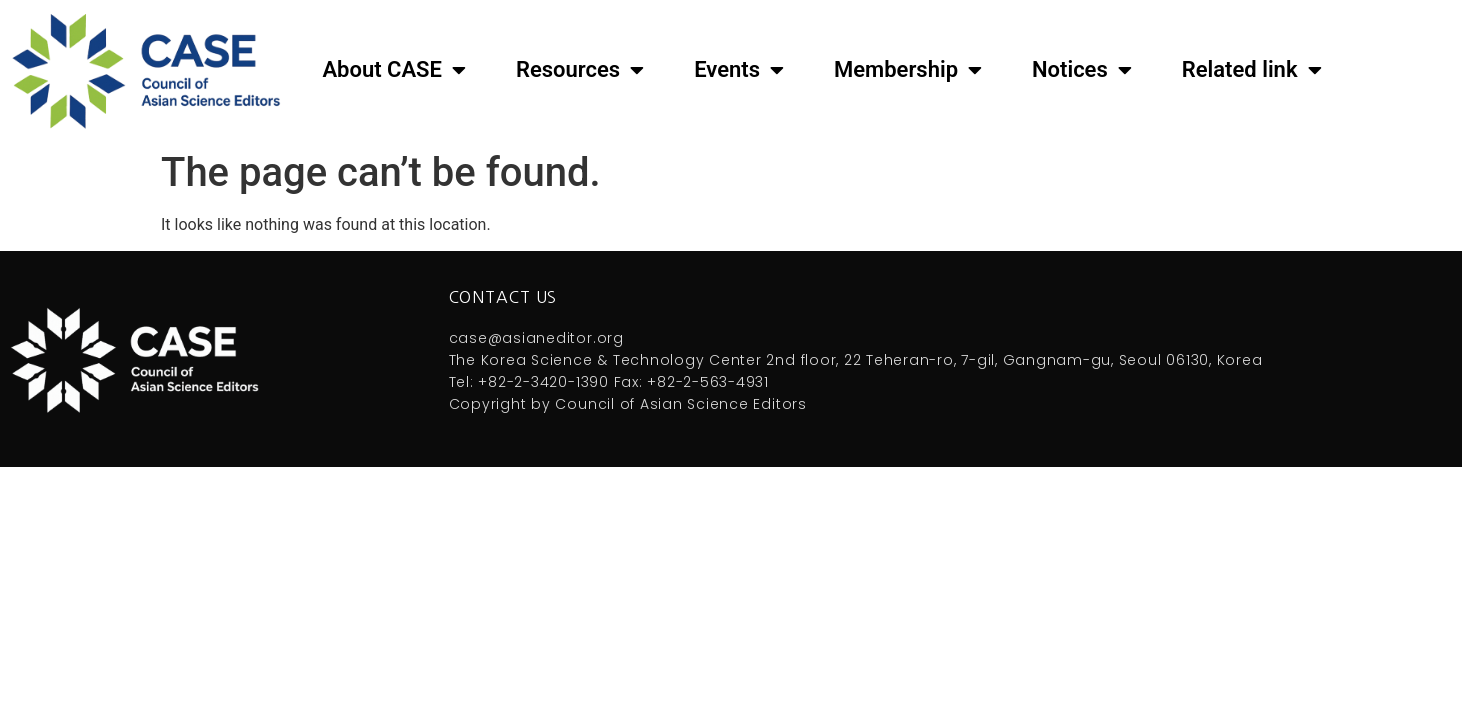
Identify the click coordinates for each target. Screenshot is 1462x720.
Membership (908, 70)
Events (739, 70)
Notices (1082, 70)
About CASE (394, 70)
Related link (1252, 70)
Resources (580, 70)
